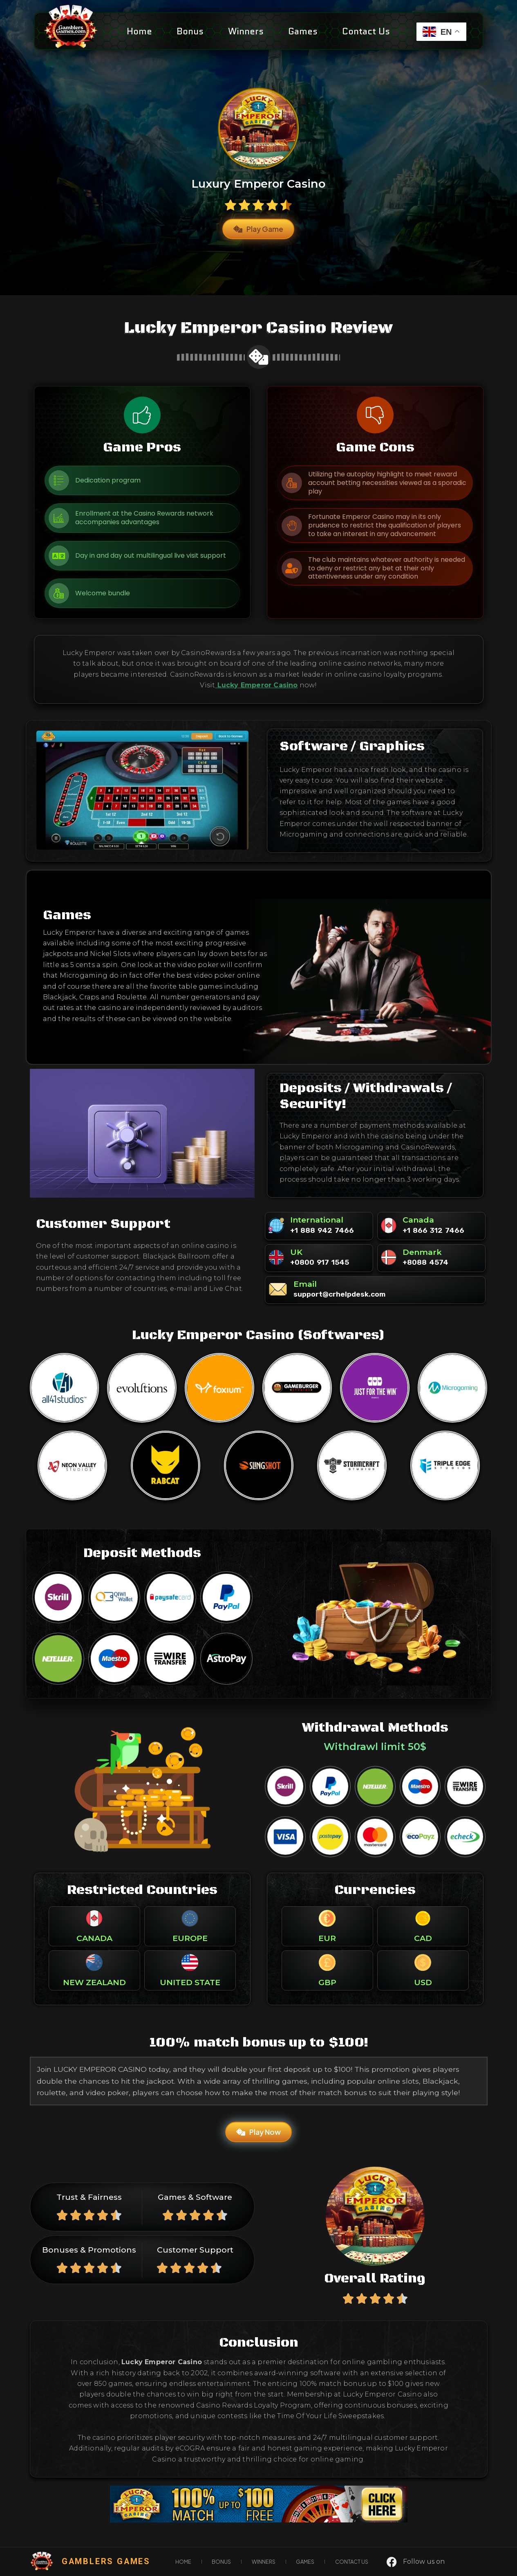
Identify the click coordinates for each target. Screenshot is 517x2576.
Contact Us (366, 31)
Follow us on (424, 2561)
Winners (246, 31)
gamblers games (106, 2561)
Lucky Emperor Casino (257, 685)
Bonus (190, 31)
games (303, 31)
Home (139, 31)
